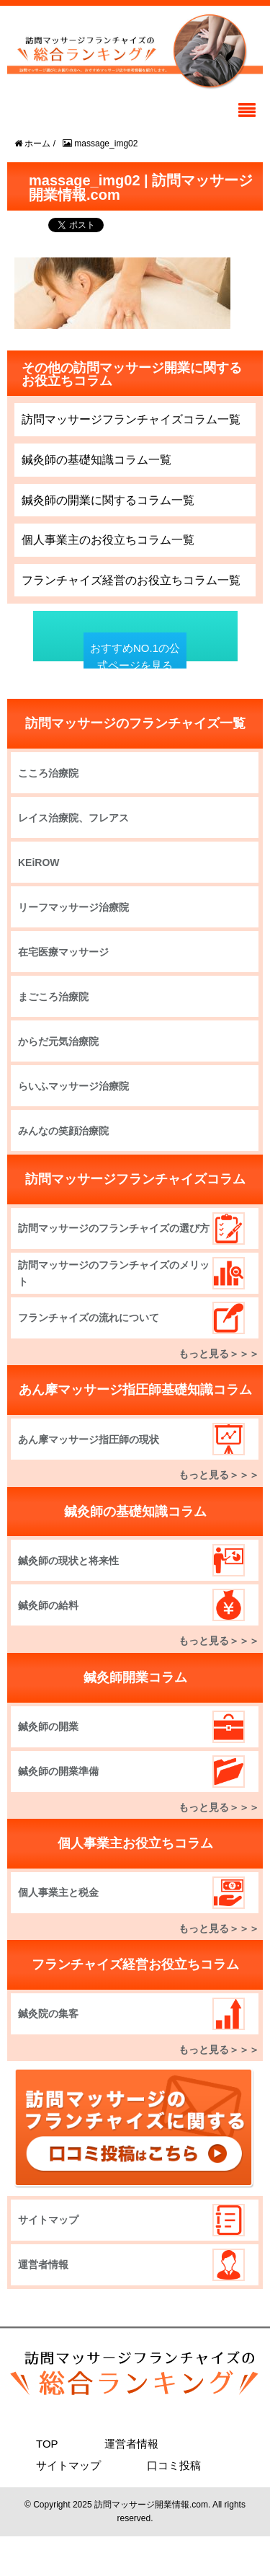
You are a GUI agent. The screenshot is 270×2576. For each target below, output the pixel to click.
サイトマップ (48, 2220)
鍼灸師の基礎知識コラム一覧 (96, 460)
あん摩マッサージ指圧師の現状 (88, 1439)
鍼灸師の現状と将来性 (68, 1560)
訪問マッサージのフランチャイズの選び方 (114, 1228)
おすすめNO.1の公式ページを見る (135, 656)
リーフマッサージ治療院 (73, 907)
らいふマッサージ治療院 (73, 1086)
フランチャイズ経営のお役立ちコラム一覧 (131, 580)
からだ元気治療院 (58, 1041)
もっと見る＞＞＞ (219, 1353)
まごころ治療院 (53, 996)
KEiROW (39, 862)
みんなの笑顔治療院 (63, 1131)
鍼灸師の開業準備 (58, 1771)
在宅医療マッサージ (63, 952)
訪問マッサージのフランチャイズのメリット (114, 1273)
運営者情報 (43, 2264)
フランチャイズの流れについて (88, 1317)
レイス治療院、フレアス (73, 818)
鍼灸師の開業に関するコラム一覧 (108, 500)
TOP (47, 2444)
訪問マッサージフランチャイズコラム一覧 (131, 419)
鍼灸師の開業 (48, 1726)
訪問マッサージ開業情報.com (151, 2505)
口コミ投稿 (174, 2465)
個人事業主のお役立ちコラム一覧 (108, 540)
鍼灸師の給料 (48, 1605)
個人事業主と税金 (58, 1892)
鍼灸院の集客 (48, 2013)
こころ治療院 (48, 773)
